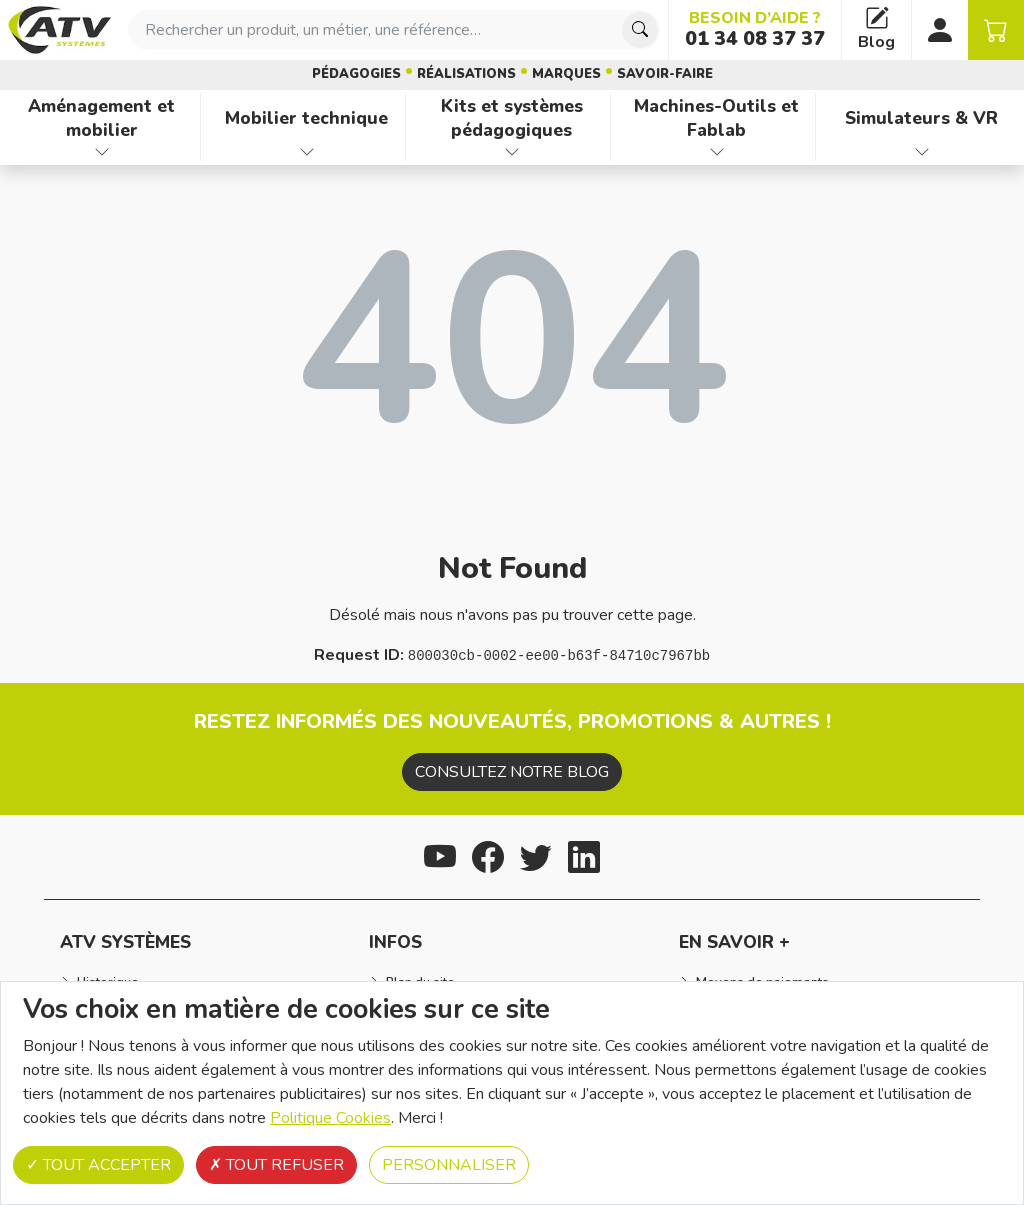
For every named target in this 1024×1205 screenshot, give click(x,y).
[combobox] (394, 30)
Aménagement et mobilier (101, 118)
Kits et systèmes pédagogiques (512, 118)
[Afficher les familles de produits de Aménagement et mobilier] (102, 152)
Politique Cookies (330, 1118)
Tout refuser (276, 1165)
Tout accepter (98, 1165)
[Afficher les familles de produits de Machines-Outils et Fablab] (717, 152)
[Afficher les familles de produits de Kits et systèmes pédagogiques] (512, 152)
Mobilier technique (306, 118)
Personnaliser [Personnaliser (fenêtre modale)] (449, 1165)
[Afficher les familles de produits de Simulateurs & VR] (922, 152)
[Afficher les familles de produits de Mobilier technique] (307, 152)
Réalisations (466, 74)
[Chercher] (640, 30)
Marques (566, 74)
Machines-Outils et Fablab (716, 118)
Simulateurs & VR (921, 118)
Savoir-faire (665, 74)
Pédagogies (356, 74)
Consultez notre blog (512, 772)
